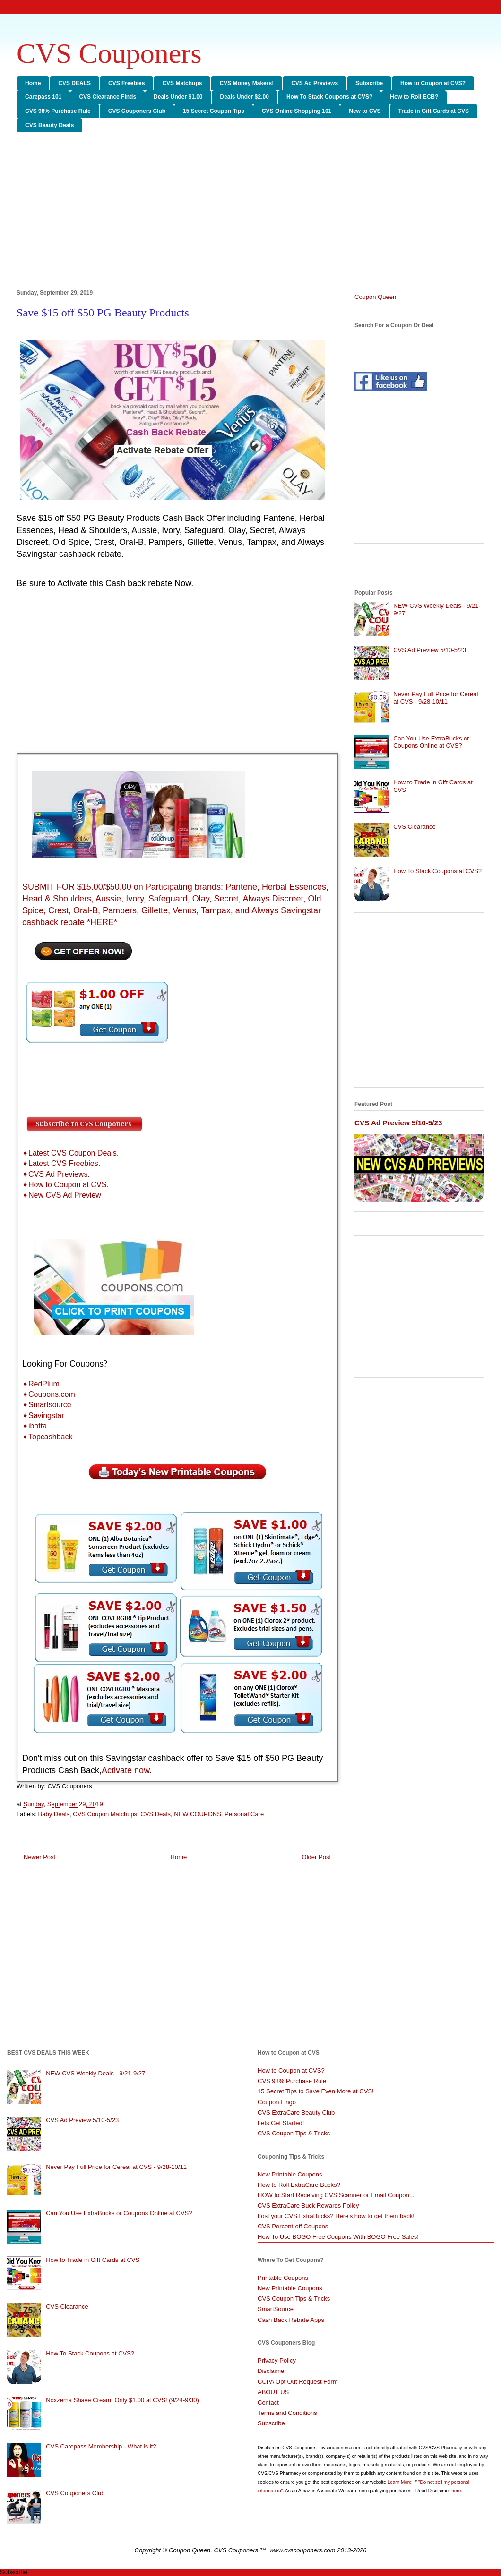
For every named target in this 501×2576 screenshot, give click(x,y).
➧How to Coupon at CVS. (65, 1185)
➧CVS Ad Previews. (56, 1174)
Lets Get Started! (281, 2122)
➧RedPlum (41, 1384)
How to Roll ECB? (414, 97)
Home (33, 83)
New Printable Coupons (290, 2174)
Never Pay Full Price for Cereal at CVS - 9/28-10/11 (435, 697)
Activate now (125, 1770)
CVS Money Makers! (246, 83)
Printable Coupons (283, 2277)
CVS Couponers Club (136, 111)
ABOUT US (273, 2392)
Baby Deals (53, 1814)
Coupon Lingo (277, 2102)
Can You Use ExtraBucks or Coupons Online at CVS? (431, 742)
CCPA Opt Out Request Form (298, 2381)
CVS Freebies (126, 83)
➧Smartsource (46, 1405)
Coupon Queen (375, 296)
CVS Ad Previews (314, 83)
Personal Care (244, 1814)
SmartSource (276, 2308)
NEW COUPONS (197, 1814)
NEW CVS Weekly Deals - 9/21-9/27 (95, 2073)
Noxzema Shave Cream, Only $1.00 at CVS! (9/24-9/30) (122, 2400)
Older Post (316, 1857)
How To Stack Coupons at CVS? (329, 97)
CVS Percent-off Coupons (293, 2226)
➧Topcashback (47, 1437)
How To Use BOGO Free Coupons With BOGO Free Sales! (338, 2236)
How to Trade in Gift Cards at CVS (92, 2259)
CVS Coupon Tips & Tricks (294, 2133)
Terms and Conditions (287, 2412)
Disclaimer (272, 2370)
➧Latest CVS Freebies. (61, 1163)
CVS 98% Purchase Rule (58, 111)
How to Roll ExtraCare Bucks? (299, 2184)
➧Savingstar (43, 1415)
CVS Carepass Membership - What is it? (101, 2446)
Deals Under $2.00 (244, 97)
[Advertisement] (250, 212)
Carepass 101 (43, 97)
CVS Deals (155, 1814)
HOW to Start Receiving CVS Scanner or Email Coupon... (336, 2195)
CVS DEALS (74, 83)
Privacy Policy (277, 2360)
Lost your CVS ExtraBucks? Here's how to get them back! (336, 2215)
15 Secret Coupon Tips (213, 111)
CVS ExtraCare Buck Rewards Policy (308, 2205)
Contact (268, 2402)
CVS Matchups (182, 83)
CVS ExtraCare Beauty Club (296, 2112)
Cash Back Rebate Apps (291, 2319)
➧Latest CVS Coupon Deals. (70, 1153)
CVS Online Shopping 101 (296, 111)
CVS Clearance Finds (107, 97)
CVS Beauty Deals (49, 125)
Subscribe (369, 83)
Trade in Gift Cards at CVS (433, 111)
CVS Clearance (414, 826)
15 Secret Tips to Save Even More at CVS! (316, 2091)
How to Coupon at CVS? (433, 83)
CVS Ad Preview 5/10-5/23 (429, 650)
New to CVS (364, 111)
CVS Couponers (109, 53)
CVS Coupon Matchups (105, 1814)
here (456, 2490)
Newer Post (39, 1857)
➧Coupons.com (48, 1394)
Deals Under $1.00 (178, 97)
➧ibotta (34, 1426)
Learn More (400, 2482)
